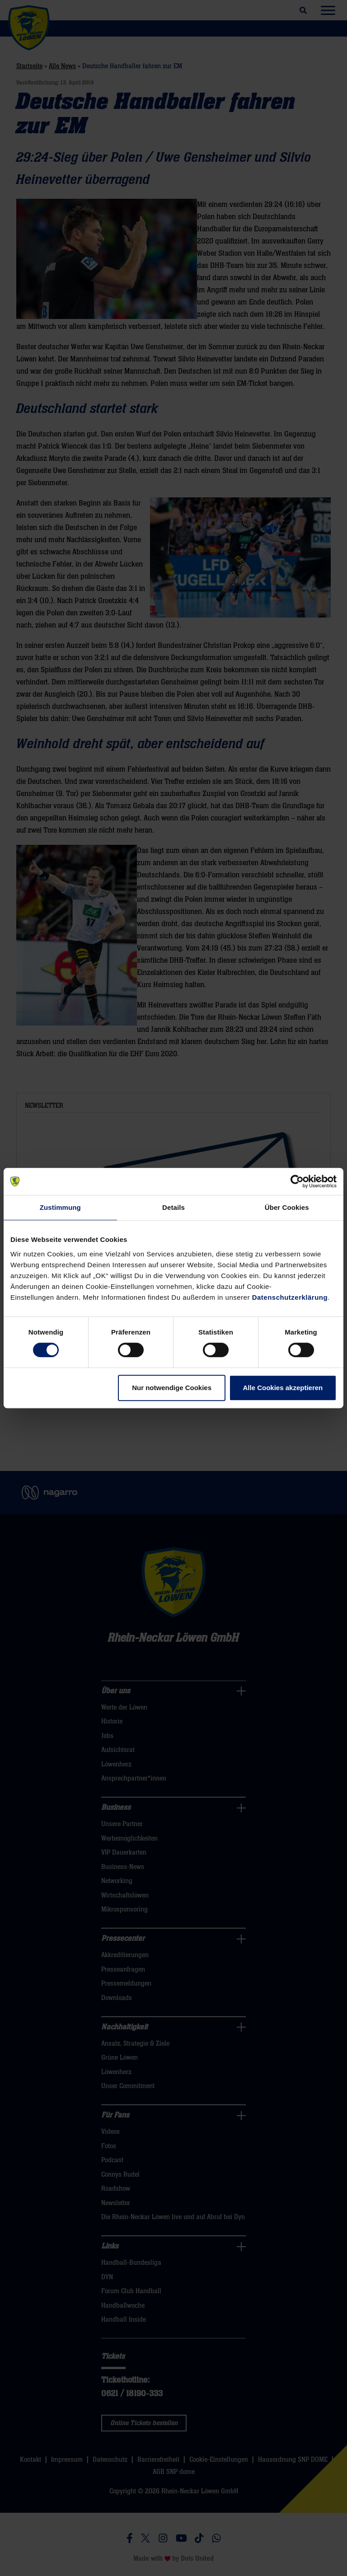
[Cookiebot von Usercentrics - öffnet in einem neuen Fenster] (297, 1181)
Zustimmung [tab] (60, 1207)
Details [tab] (173, 1207)
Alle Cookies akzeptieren (283, 1387)
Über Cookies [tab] (287, 1207)
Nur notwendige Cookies (171, 1387)
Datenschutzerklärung (290, 1297)
